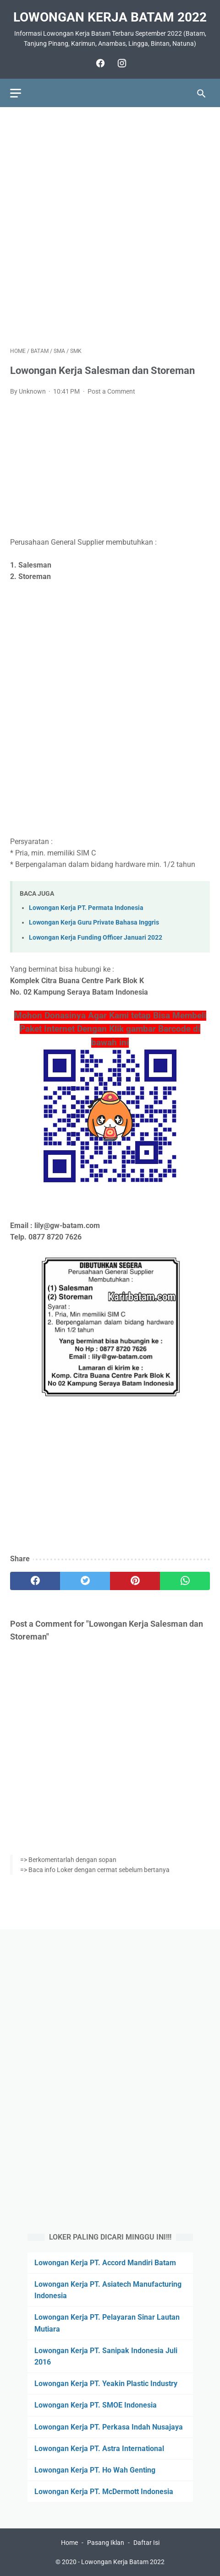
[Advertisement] (110, 227)
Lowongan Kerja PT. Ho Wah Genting (94, 2470)
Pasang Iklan (105, 2542)
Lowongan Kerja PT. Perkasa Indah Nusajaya (108, 2427)
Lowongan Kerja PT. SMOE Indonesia (95, 2405)
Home (69, 2542)
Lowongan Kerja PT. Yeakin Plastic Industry (105, 2383)
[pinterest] (135, 1581)
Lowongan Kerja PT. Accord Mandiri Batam (105, 2262)
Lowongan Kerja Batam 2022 (110, 17)
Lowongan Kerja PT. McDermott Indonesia (103, 2491)
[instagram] (121, 63)
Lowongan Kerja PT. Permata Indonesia (86, 908)
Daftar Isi (146, 2542)
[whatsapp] (185, 1581)
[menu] (15, 93)
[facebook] (99, 63)
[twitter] (85, 1581)
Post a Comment (111, 391)
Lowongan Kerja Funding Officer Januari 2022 (95, 938)
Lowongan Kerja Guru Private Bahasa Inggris (94, 922)
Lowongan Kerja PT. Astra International (99, 2448)
